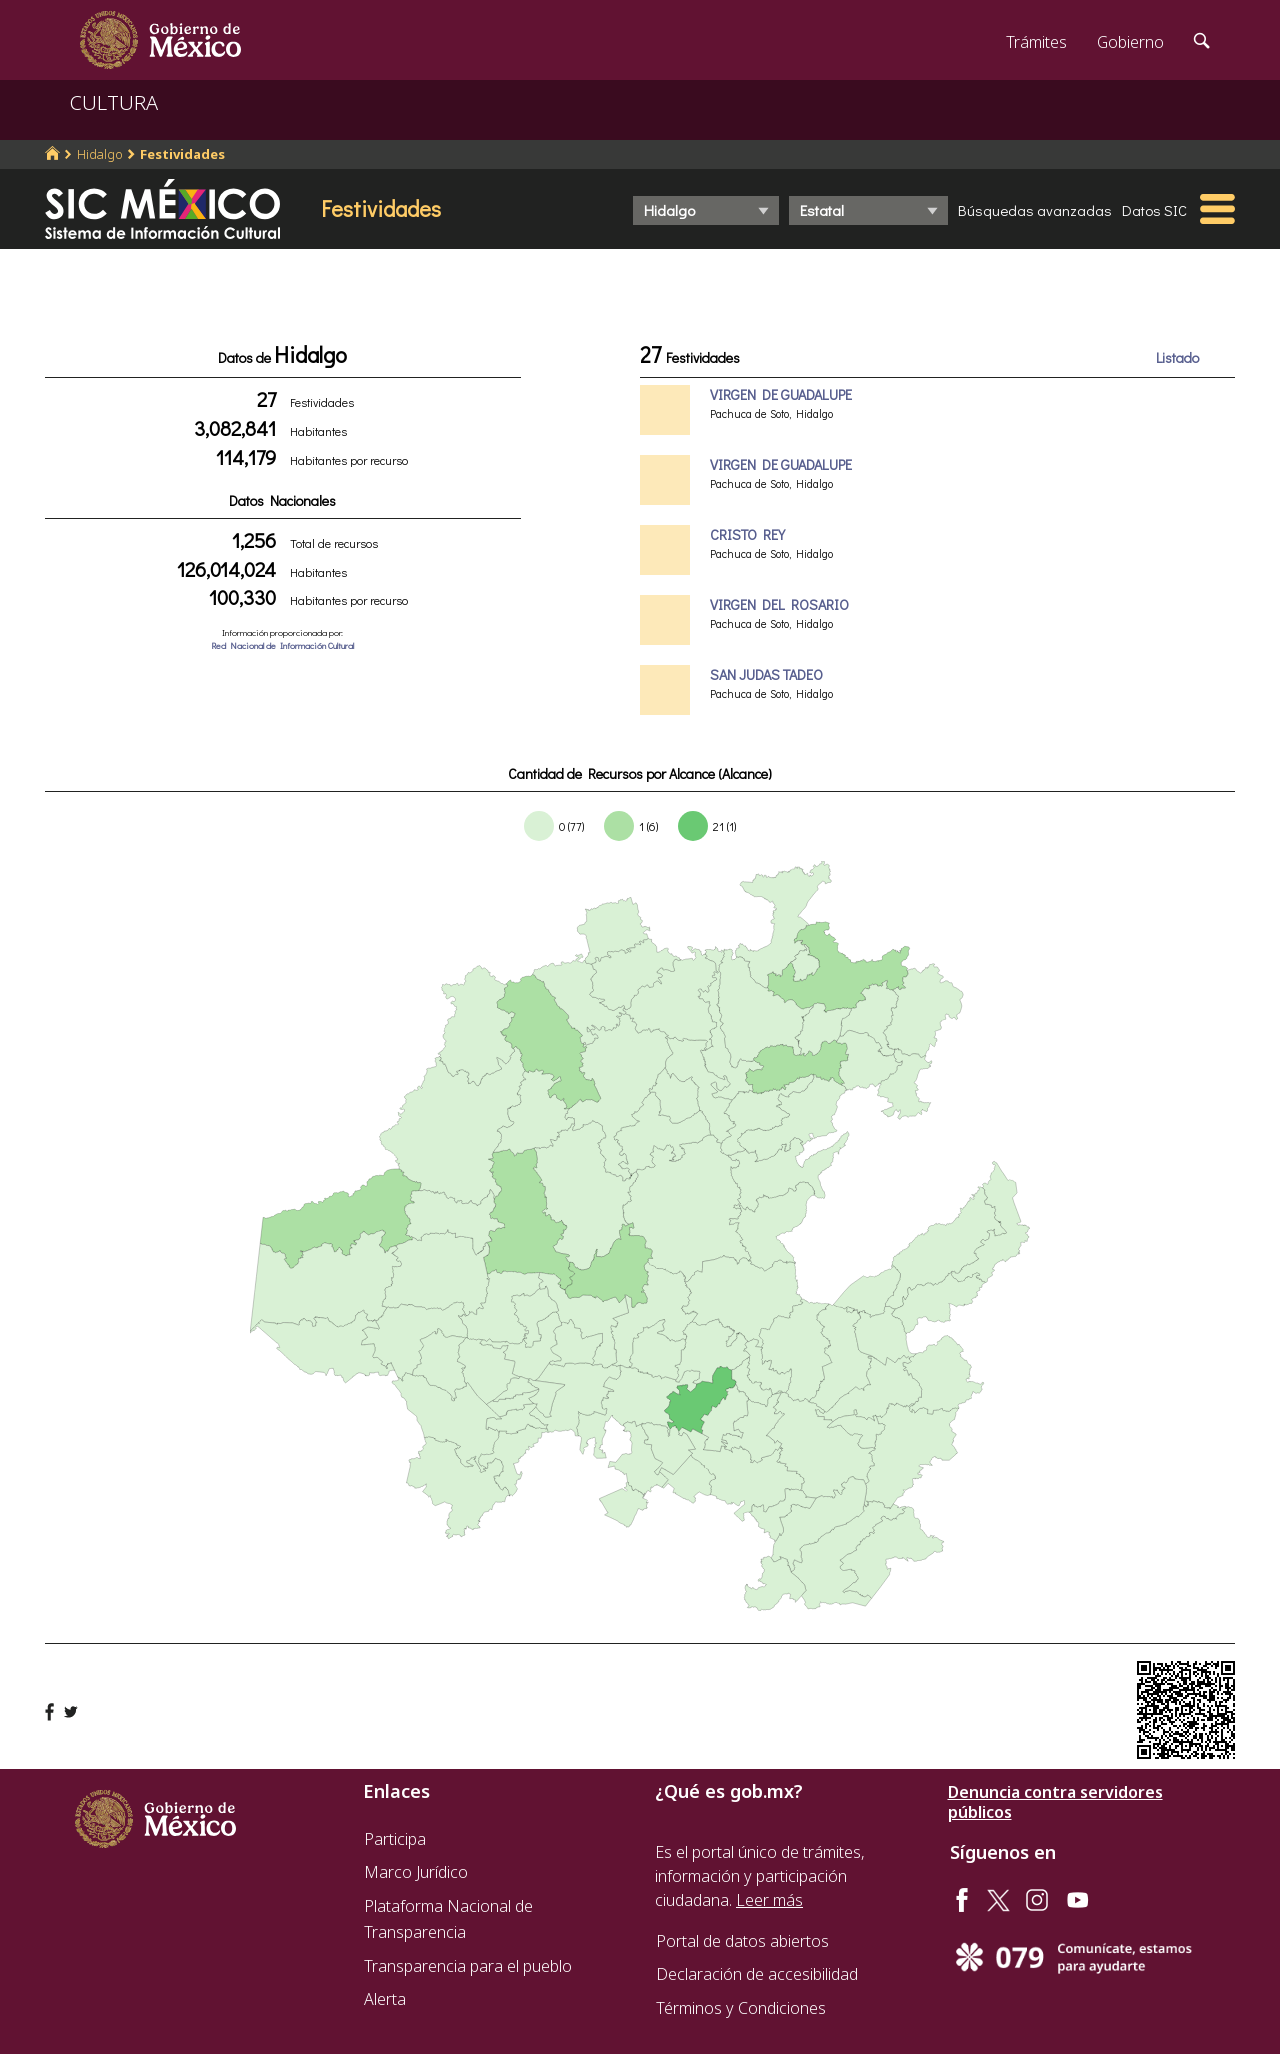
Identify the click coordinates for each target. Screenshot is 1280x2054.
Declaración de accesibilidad (757, 1974)
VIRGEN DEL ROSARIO (779, 604)
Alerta (385, 1999)
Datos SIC (1154, 210)
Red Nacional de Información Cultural (282, 645)
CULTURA (114, 102)
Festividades (182, 154)
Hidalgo (100, 154)
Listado (1177, 357)
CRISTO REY (747, 534)
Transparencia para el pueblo (468, 1966)
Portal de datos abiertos (742, 1941)
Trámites (1036, 42)
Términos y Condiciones (741, 2008)
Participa (395, 1839)
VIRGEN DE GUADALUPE (781, 394)
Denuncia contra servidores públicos (1055, 1802)
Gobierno (1130, 42)
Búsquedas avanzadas (1035, 210)
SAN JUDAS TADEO (766, 674)
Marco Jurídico (416, 1872)
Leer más (769, 1900)
